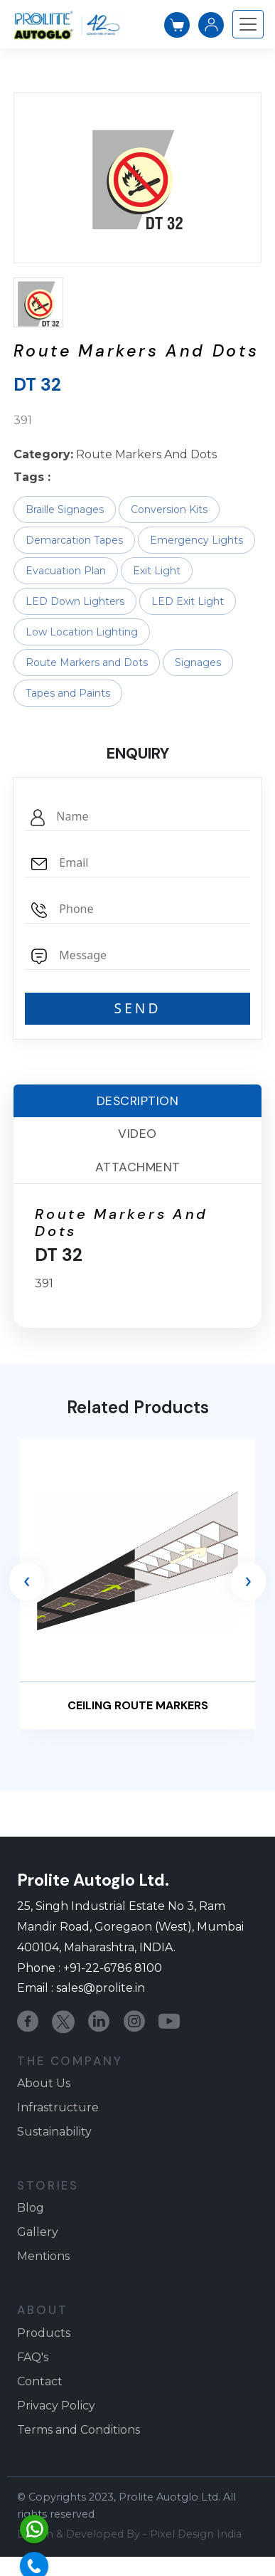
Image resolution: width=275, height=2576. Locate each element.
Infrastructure (58, 2107)
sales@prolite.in (100, 1988)
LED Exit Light (187, 601)
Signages (198, 662)
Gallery (37, 2232)
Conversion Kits (169, 509)
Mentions (43, 2256)
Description (138, 1101)
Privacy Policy (56, 2405)
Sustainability (54, 2131)
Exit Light (156, 570)
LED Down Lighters (75, 601)
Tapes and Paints (68, 693)
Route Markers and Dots (87, 662)
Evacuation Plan (66, 570)
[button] (38, 302)
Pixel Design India (196, 2534)
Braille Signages (65, 509)
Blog (30, 2208)
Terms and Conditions (78, 2430)
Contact (40, 2381)
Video (137, 1133)
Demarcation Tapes (74, 540)
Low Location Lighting (82, 631)
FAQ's (32, 2357)
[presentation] (26, 1581)
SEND (137, 1008)
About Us (43, 2083)
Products (43, 2333)
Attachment (137, 1167)
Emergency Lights (196, 540)
